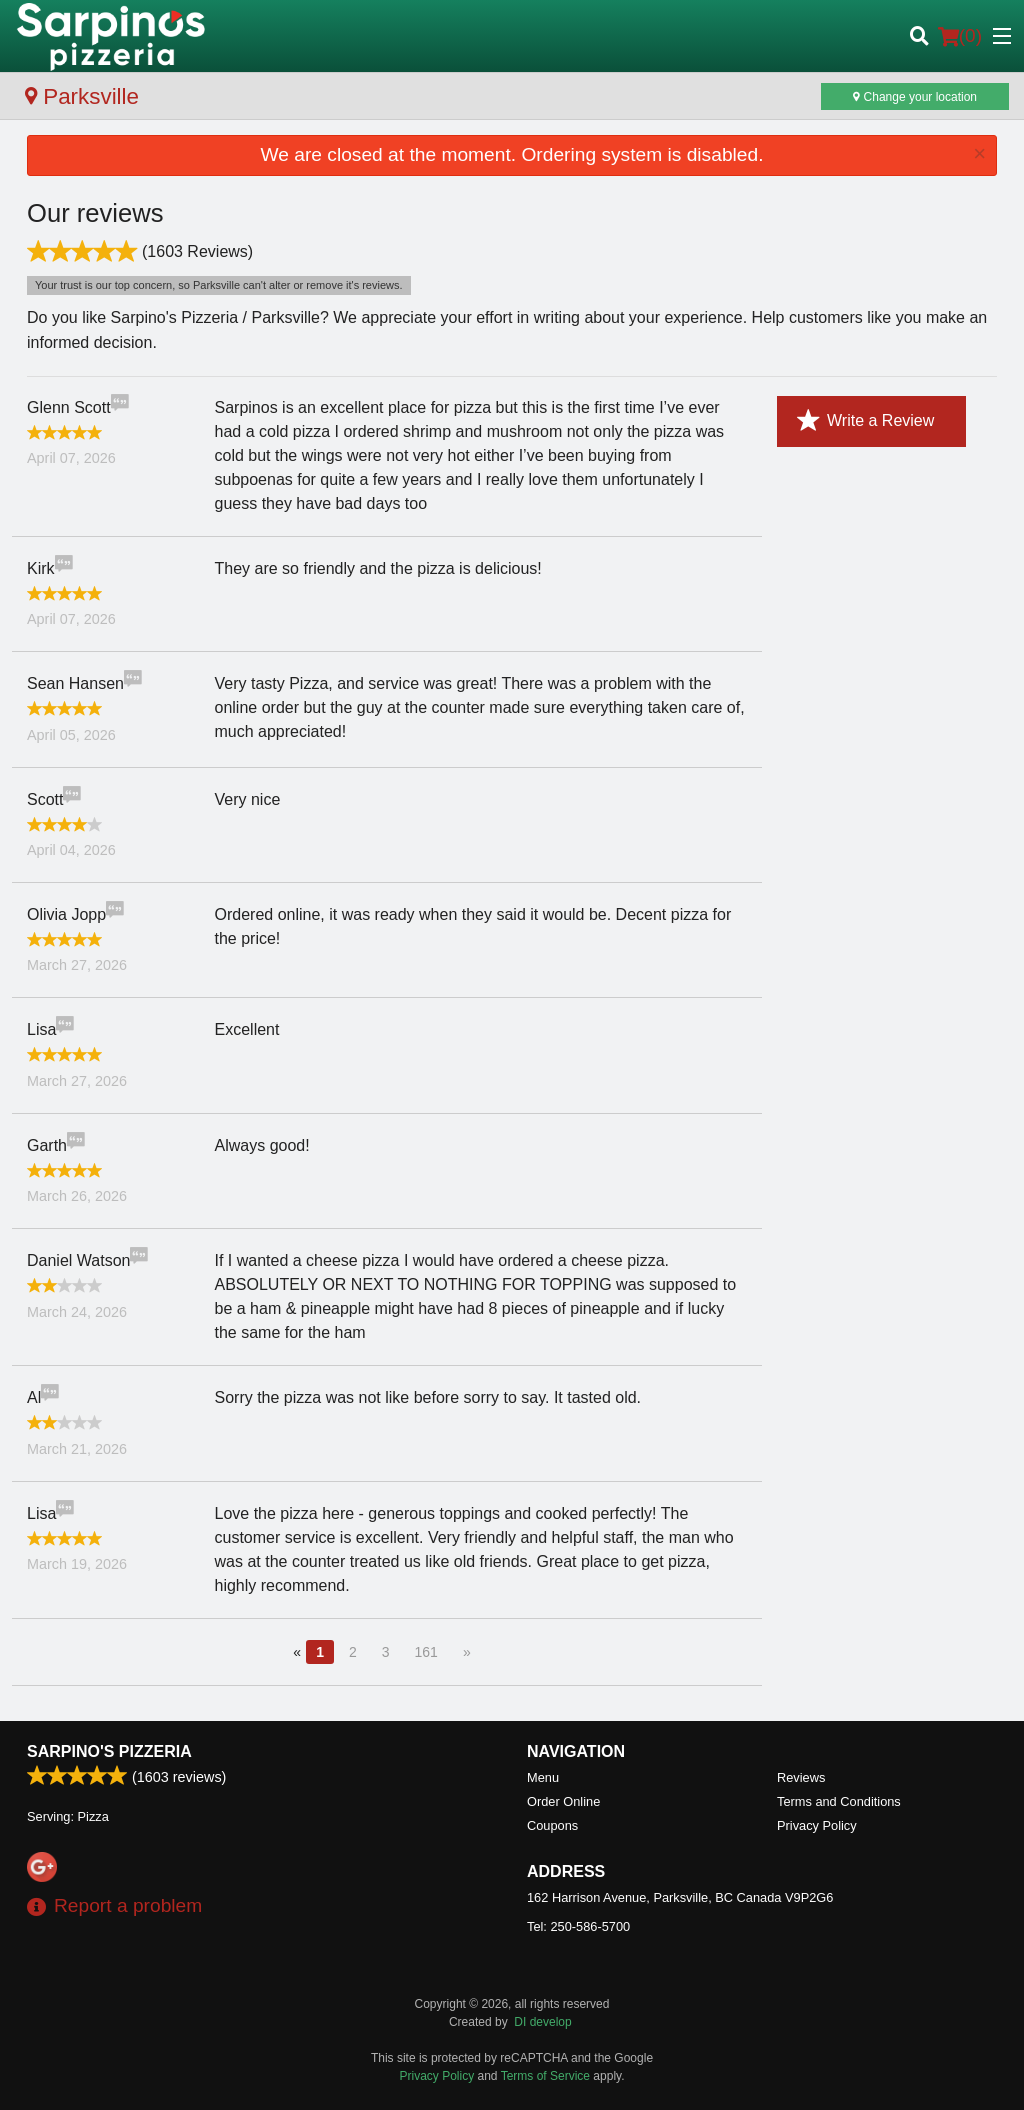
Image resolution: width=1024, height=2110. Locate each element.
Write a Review (865, 421)
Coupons (552, 1825)
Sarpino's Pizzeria (109, 1751)
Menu (543, 1777)
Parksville (82, 96)
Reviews (801, 1777)
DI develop (542, 2022)
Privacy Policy (817, 1825)
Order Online (563, 1801)
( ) (960, 36)
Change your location (915, 97)
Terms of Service (545, 2076)
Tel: (578, 1926)
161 (426, 1652)
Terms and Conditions (839, 1801)
